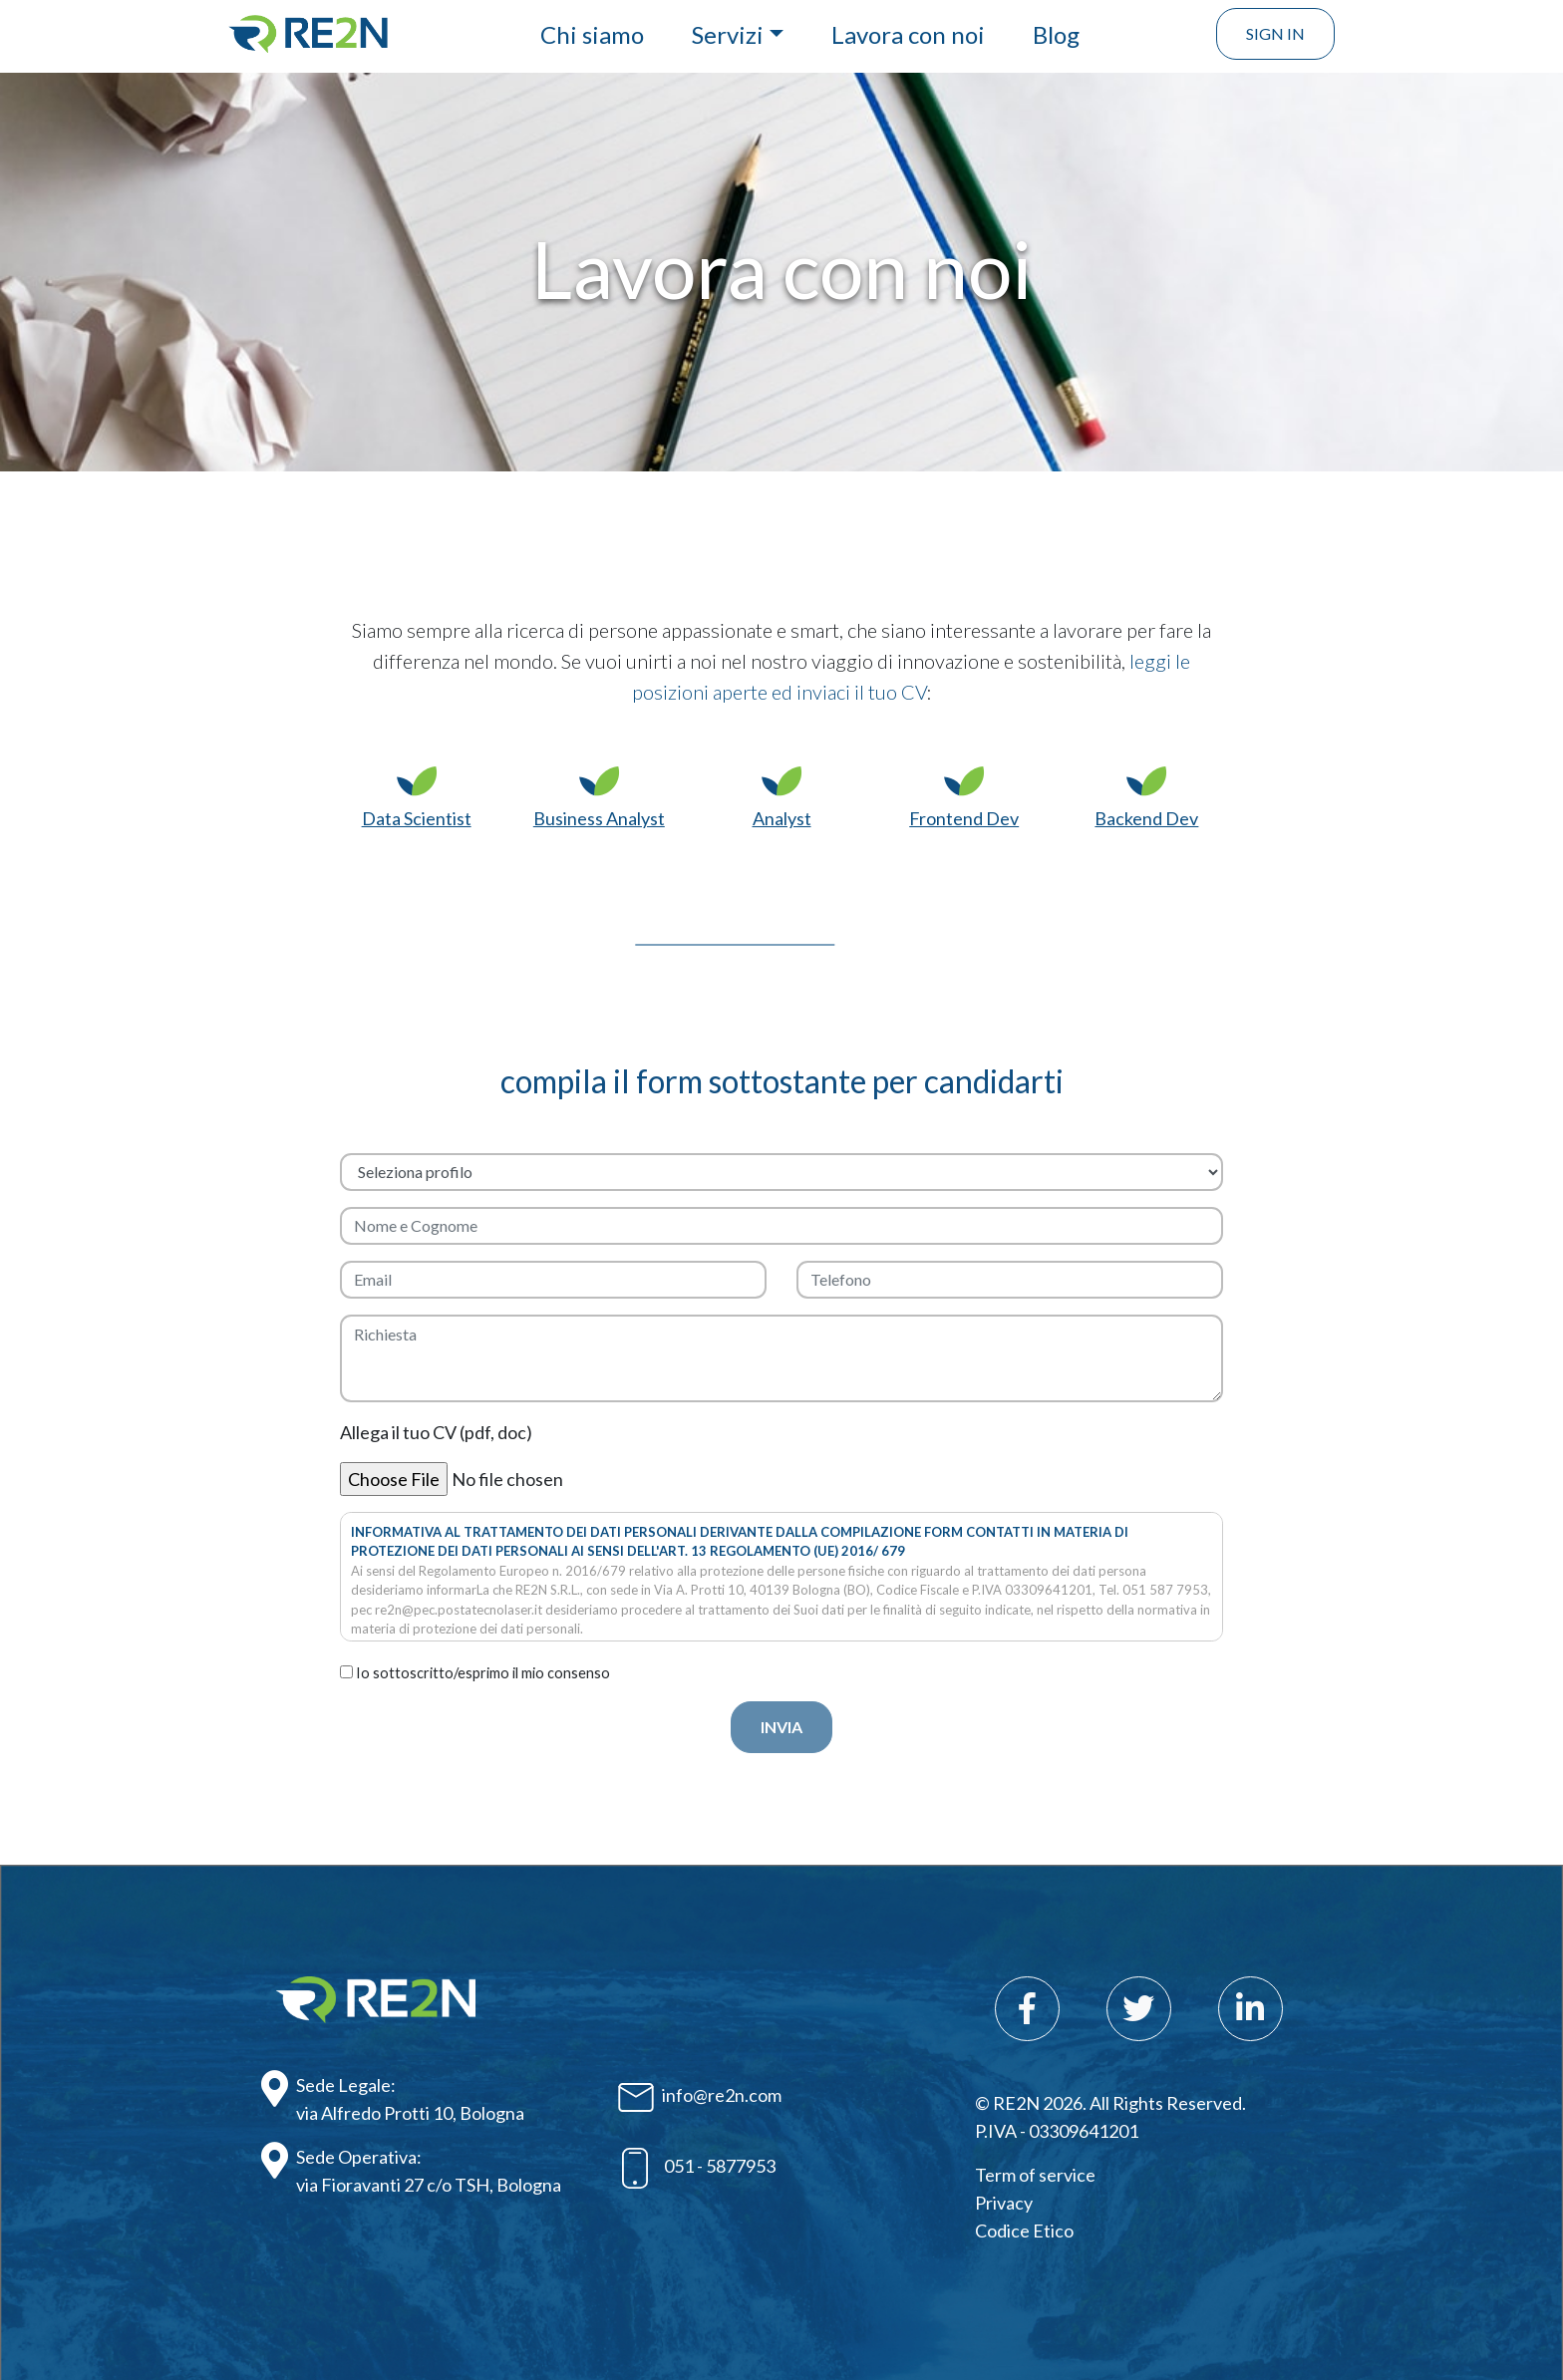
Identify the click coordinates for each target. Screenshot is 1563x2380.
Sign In (1275, 33)
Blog (1056, 34)
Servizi (728, 34)
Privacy (1004, 2203)
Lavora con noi (908, 34)
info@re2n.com (700, 2097)
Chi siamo (592, 34)
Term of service (1035, 2175)
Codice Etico (1024, 2230)
